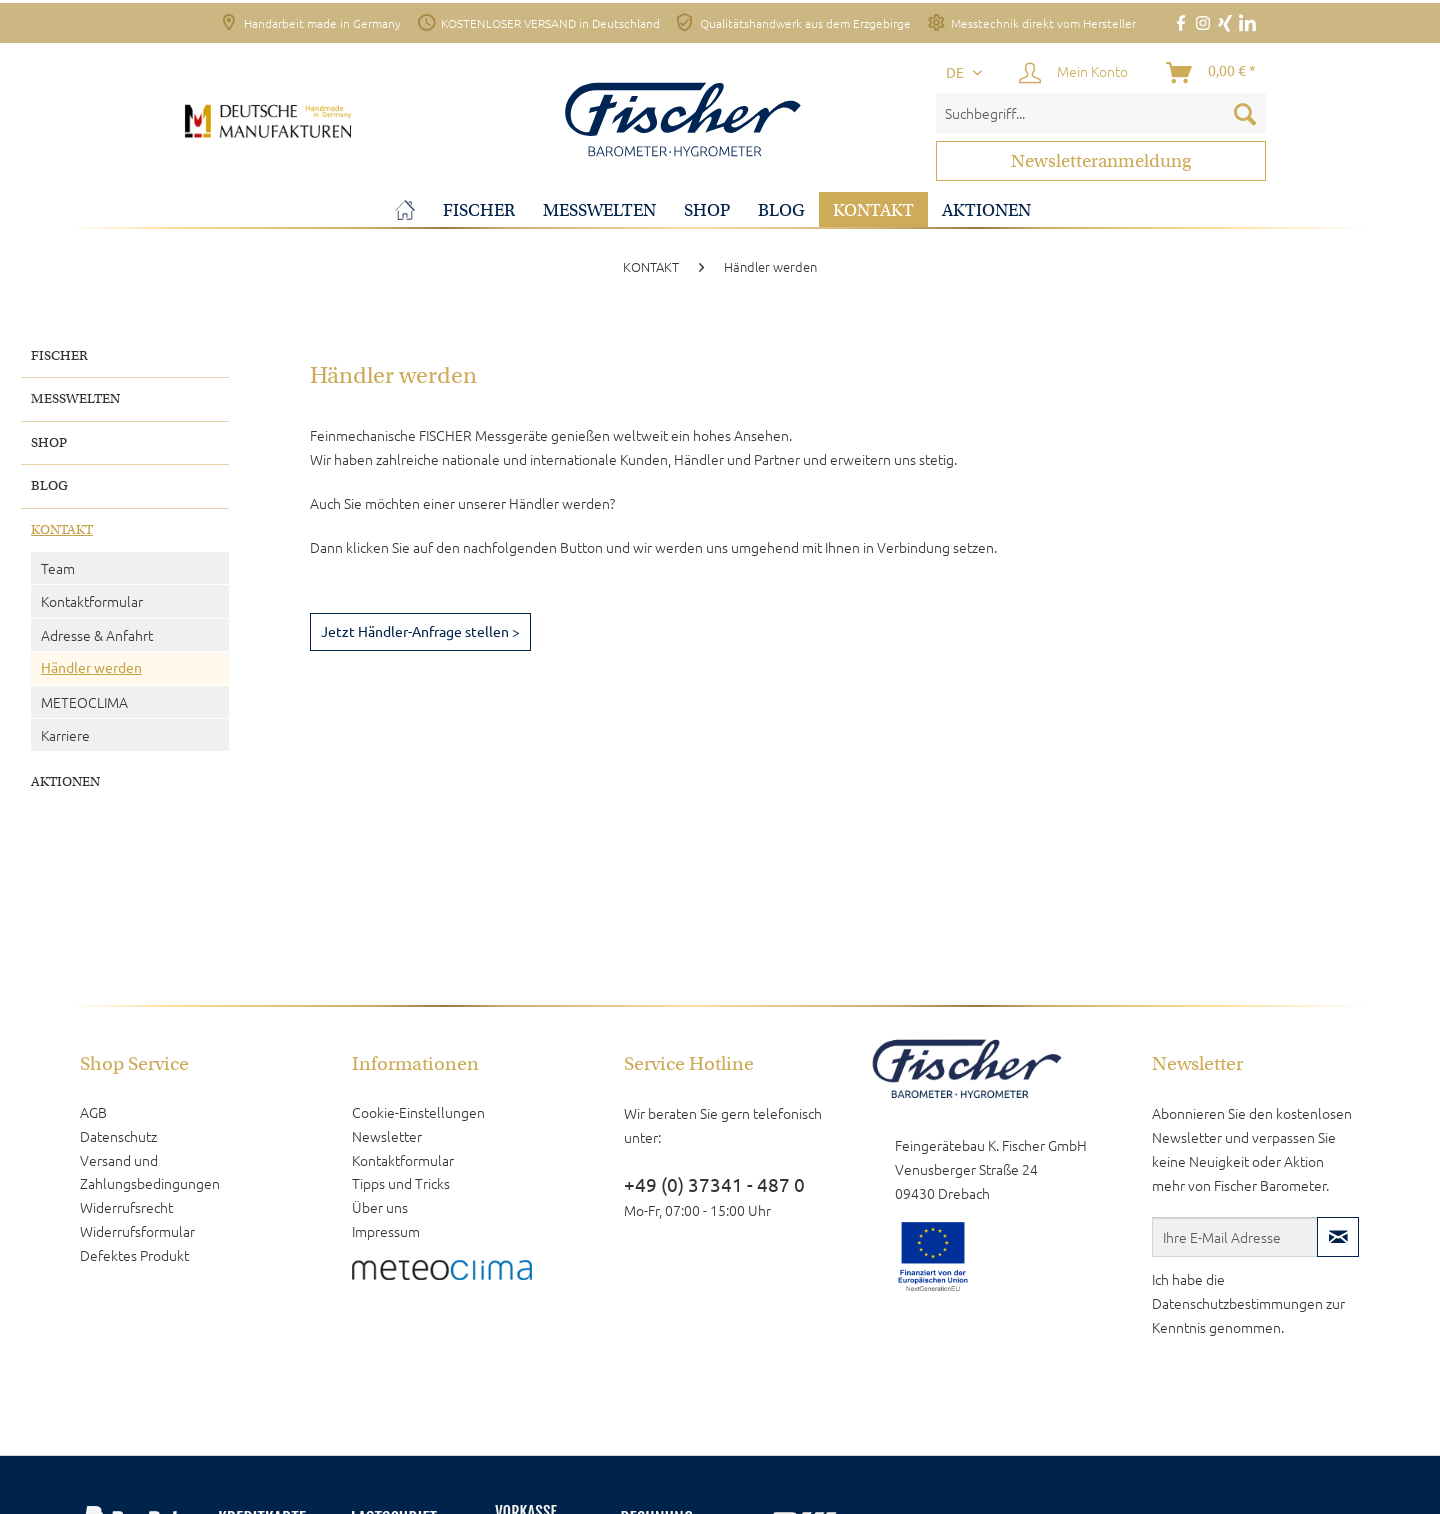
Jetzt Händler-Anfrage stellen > (420, 632)
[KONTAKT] (873, 210)
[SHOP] (707, 210)
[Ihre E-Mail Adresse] (1235, 1237)
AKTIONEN (65, 781)
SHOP (49, 442)
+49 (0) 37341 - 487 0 (714, 1185)
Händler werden (91, 668)
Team (58, 568)
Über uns (380, 1207)
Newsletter (387, 1136)
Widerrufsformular (137, 1231)
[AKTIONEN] (986, 210)
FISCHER (59, 355)
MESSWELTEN (75, 398)
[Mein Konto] (1074, 73)
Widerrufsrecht (126, 1207)
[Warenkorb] (1212, 73)
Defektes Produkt (134, 1255)
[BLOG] (781, 210)
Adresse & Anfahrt (97, 635)
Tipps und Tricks (401, 1183)
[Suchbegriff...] (1101, 113)
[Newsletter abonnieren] (1338, 1237)
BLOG (49, 485)
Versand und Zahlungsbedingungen (150, 1172)
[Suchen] (1245, 113)
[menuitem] (1101, 113)
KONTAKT (62, 529)
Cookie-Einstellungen (418, 1112)
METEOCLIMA (84, 702)
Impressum (386, 1231)
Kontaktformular (92, 601)
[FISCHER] (479, 210)
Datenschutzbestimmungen (1237, 1303)
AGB (93, 1112)
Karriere (65, 735)
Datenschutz (118, 1136)
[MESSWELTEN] (599, 210)
